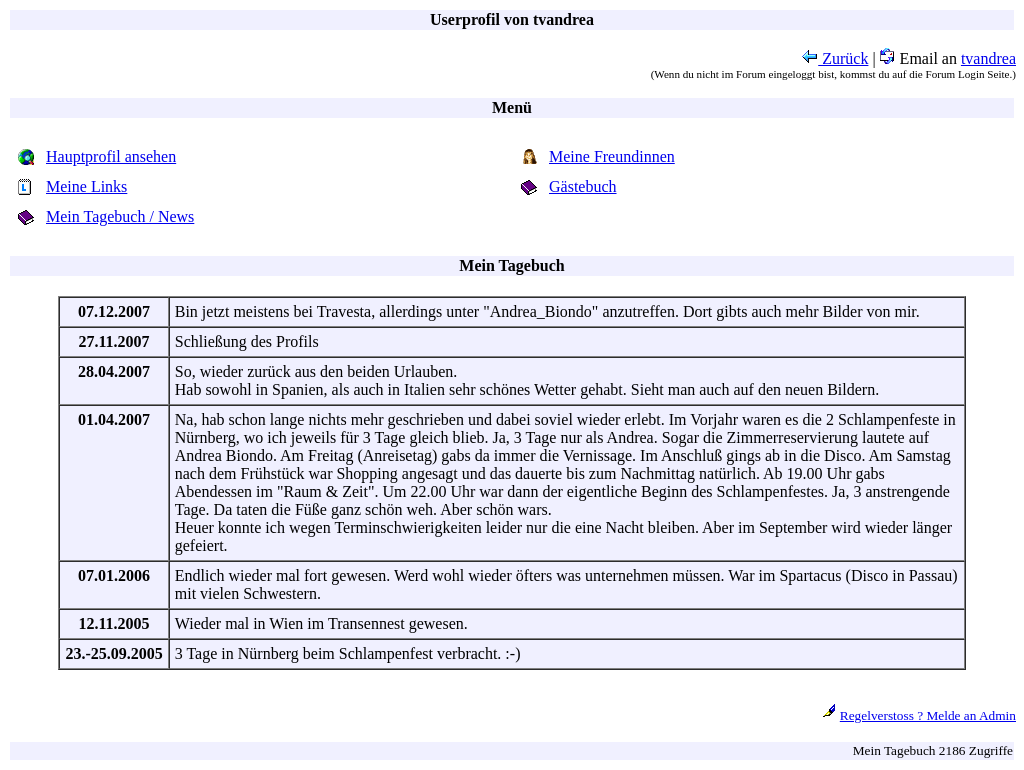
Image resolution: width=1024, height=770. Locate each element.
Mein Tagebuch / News (120, 216)
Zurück (835, 58)
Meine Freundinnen (612, 156)
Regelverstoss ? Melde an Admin (928, 715)
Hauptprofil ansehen (111, 156)
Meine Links (86, 186)
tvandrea (988, 58)
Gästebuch (583, 186)
